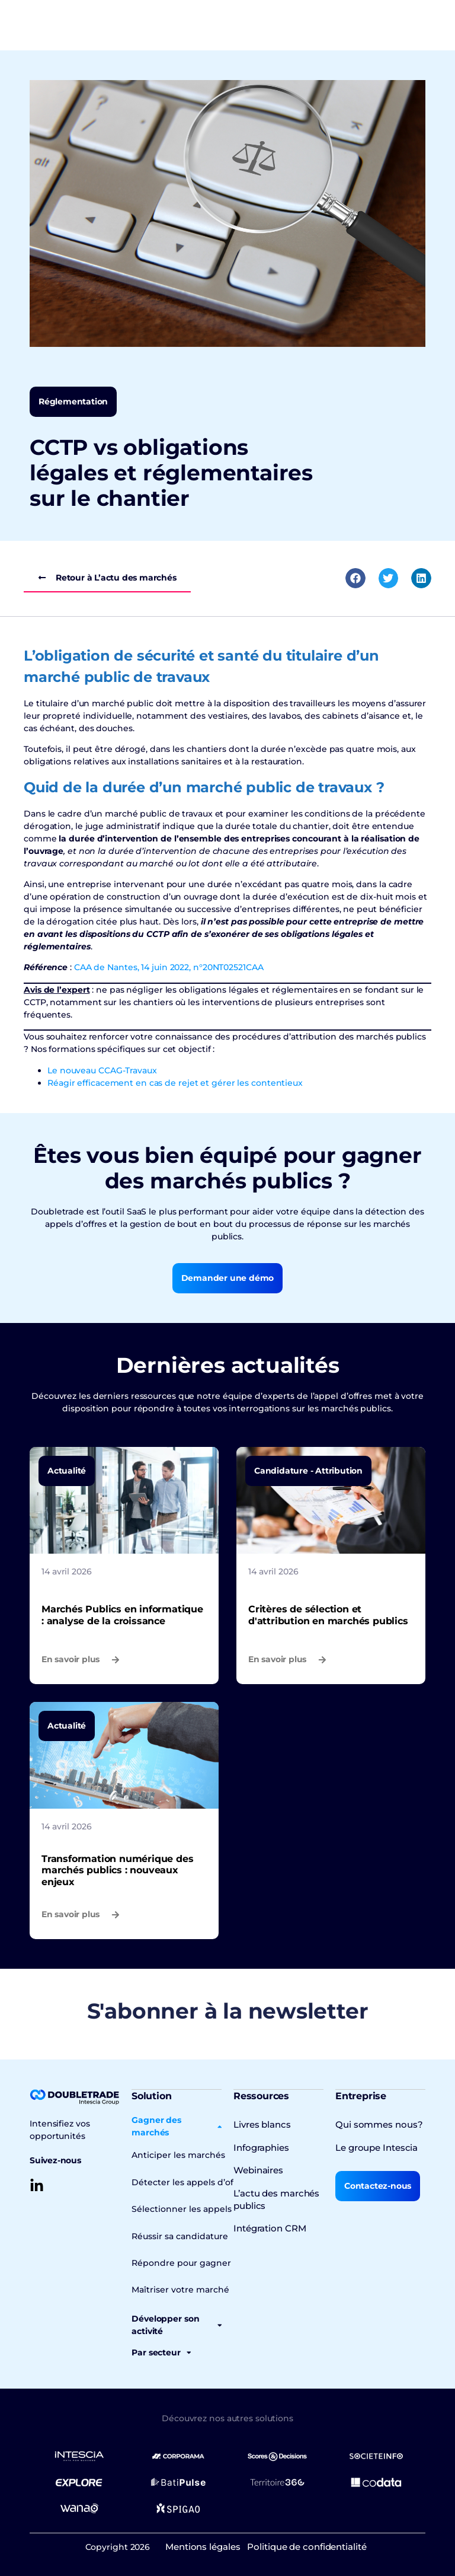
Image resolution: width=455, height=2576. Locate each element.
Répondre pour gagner (177, 2261)
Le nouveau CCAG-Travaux (102, 1070)
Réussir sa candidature (177, 2234)
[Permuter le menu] (82, 25)
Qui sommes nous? (375, 2124)
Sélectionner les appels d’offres (193, 2207)
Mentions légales (202, 2544)
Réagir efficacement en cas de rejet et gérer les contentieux (175, 1082)
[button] (355, 578)
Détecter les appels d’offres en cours (204, 2181)
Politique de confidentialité (308, 2544)
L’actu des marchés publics (273, 2198)
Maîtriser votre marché (176, 2288)
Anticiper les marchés (175, 2154)
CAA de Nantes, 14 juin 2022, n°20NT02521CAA (169, 967)
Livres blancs (260, 2124)
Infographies (260, 2146)
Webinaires (257, 2169)
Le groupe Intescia (374, 2146)
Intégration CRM (268, 2226)
